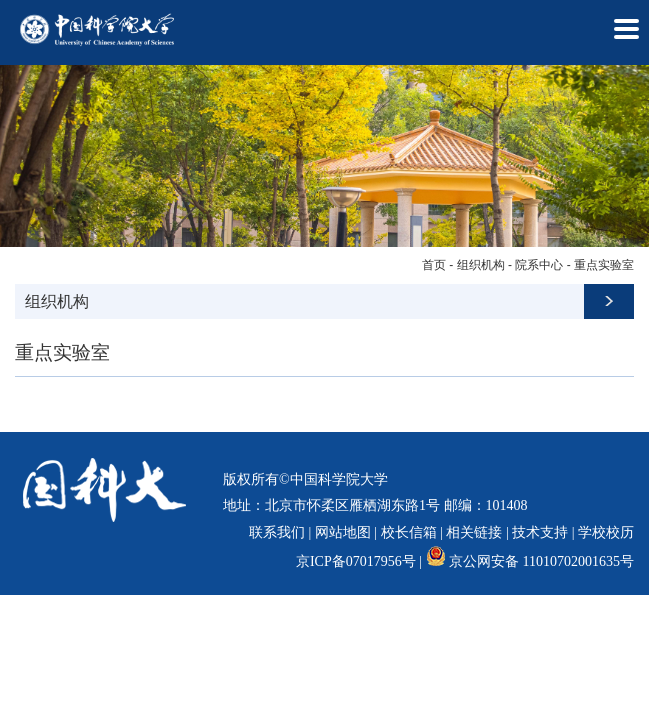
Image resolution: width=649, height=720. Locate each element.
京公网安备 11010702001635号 (541, 561)
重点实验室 (604, 265)
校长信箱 (409, 532)
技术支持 (540, 532)
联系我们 (277, 532)
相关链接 (474, 532)
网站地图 (343, 532)
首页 (434, 265)
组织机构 (481, 265)
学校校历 (606, 532)
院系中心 (539, 265)
